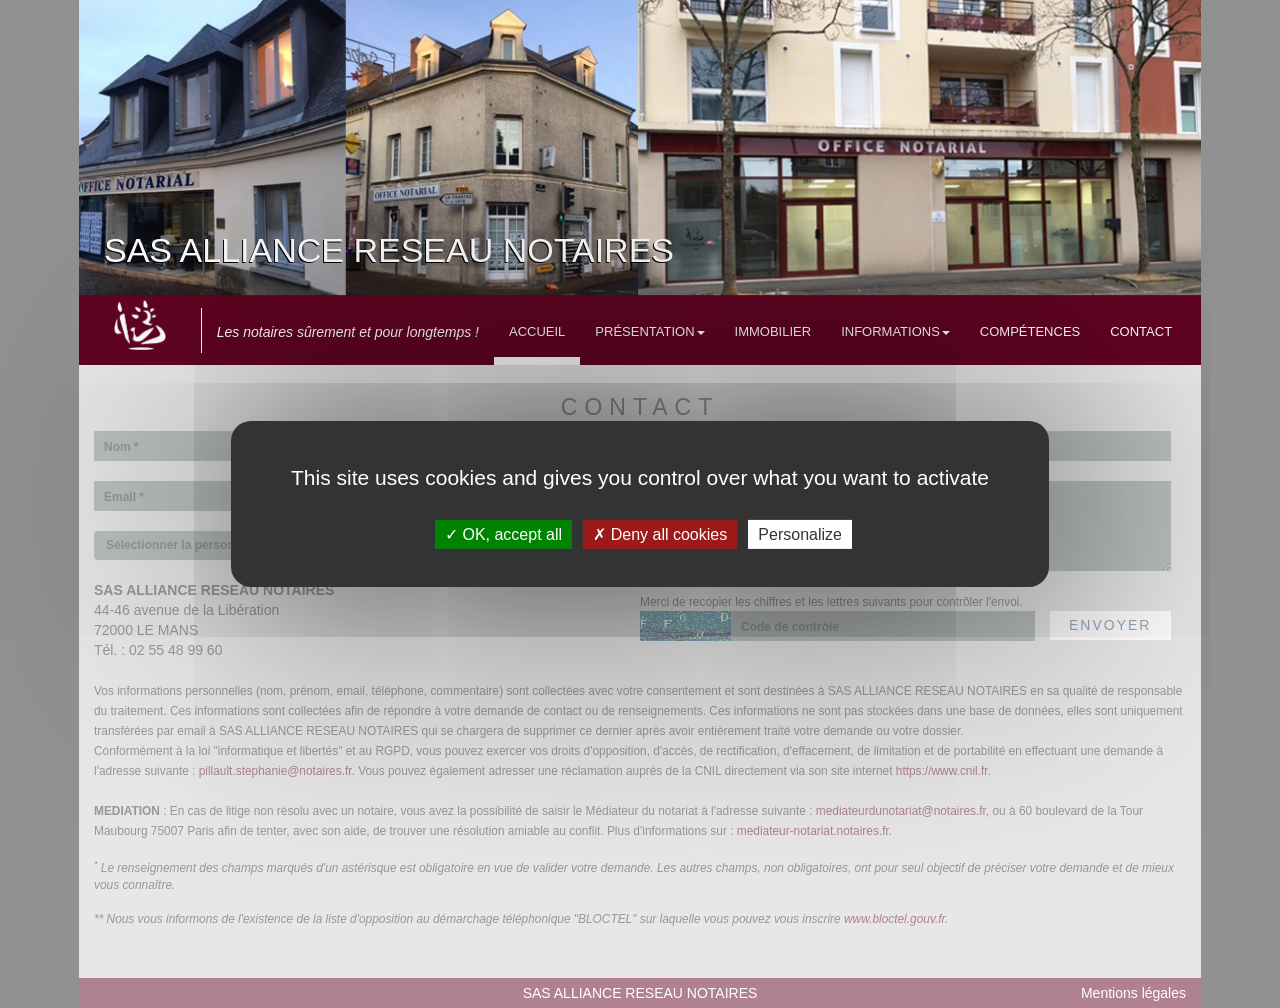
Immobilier (773, 331)
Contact (1141, 331)
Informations (895, 331)
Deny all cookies (660, 534)
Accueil (537, 331)
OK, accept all (503, 534)
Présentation (649, 331)
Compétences (1030, 331)
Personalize (800, 534)
